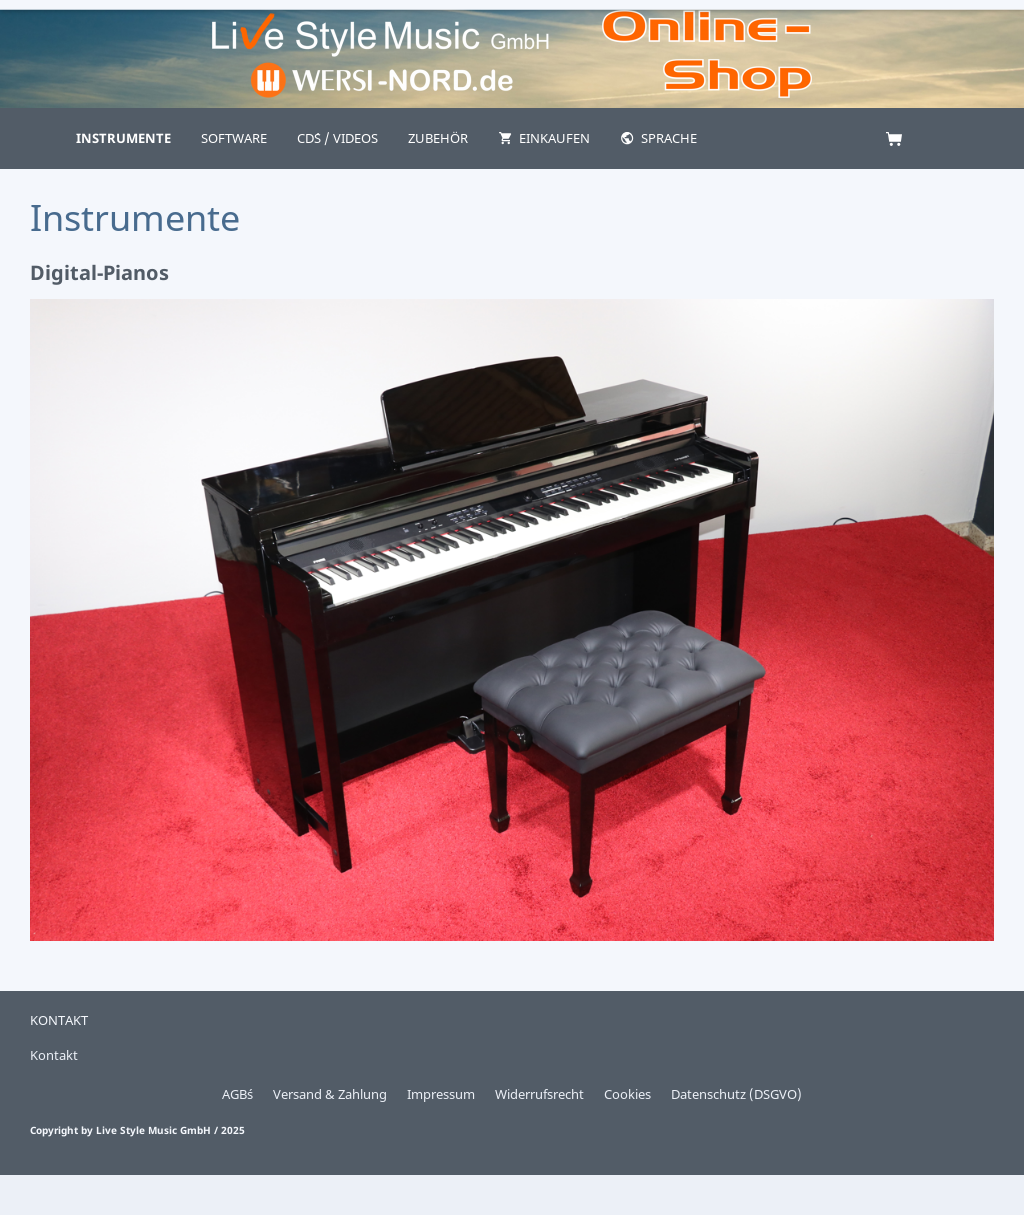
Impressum (441, 1094)
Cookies (627, 1094)
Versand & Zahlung (330, 1094)
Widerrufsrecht (539, 1094)
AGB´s (237, 1094)
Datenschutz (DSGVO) (736, 1094)
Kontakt (54, 1055)
